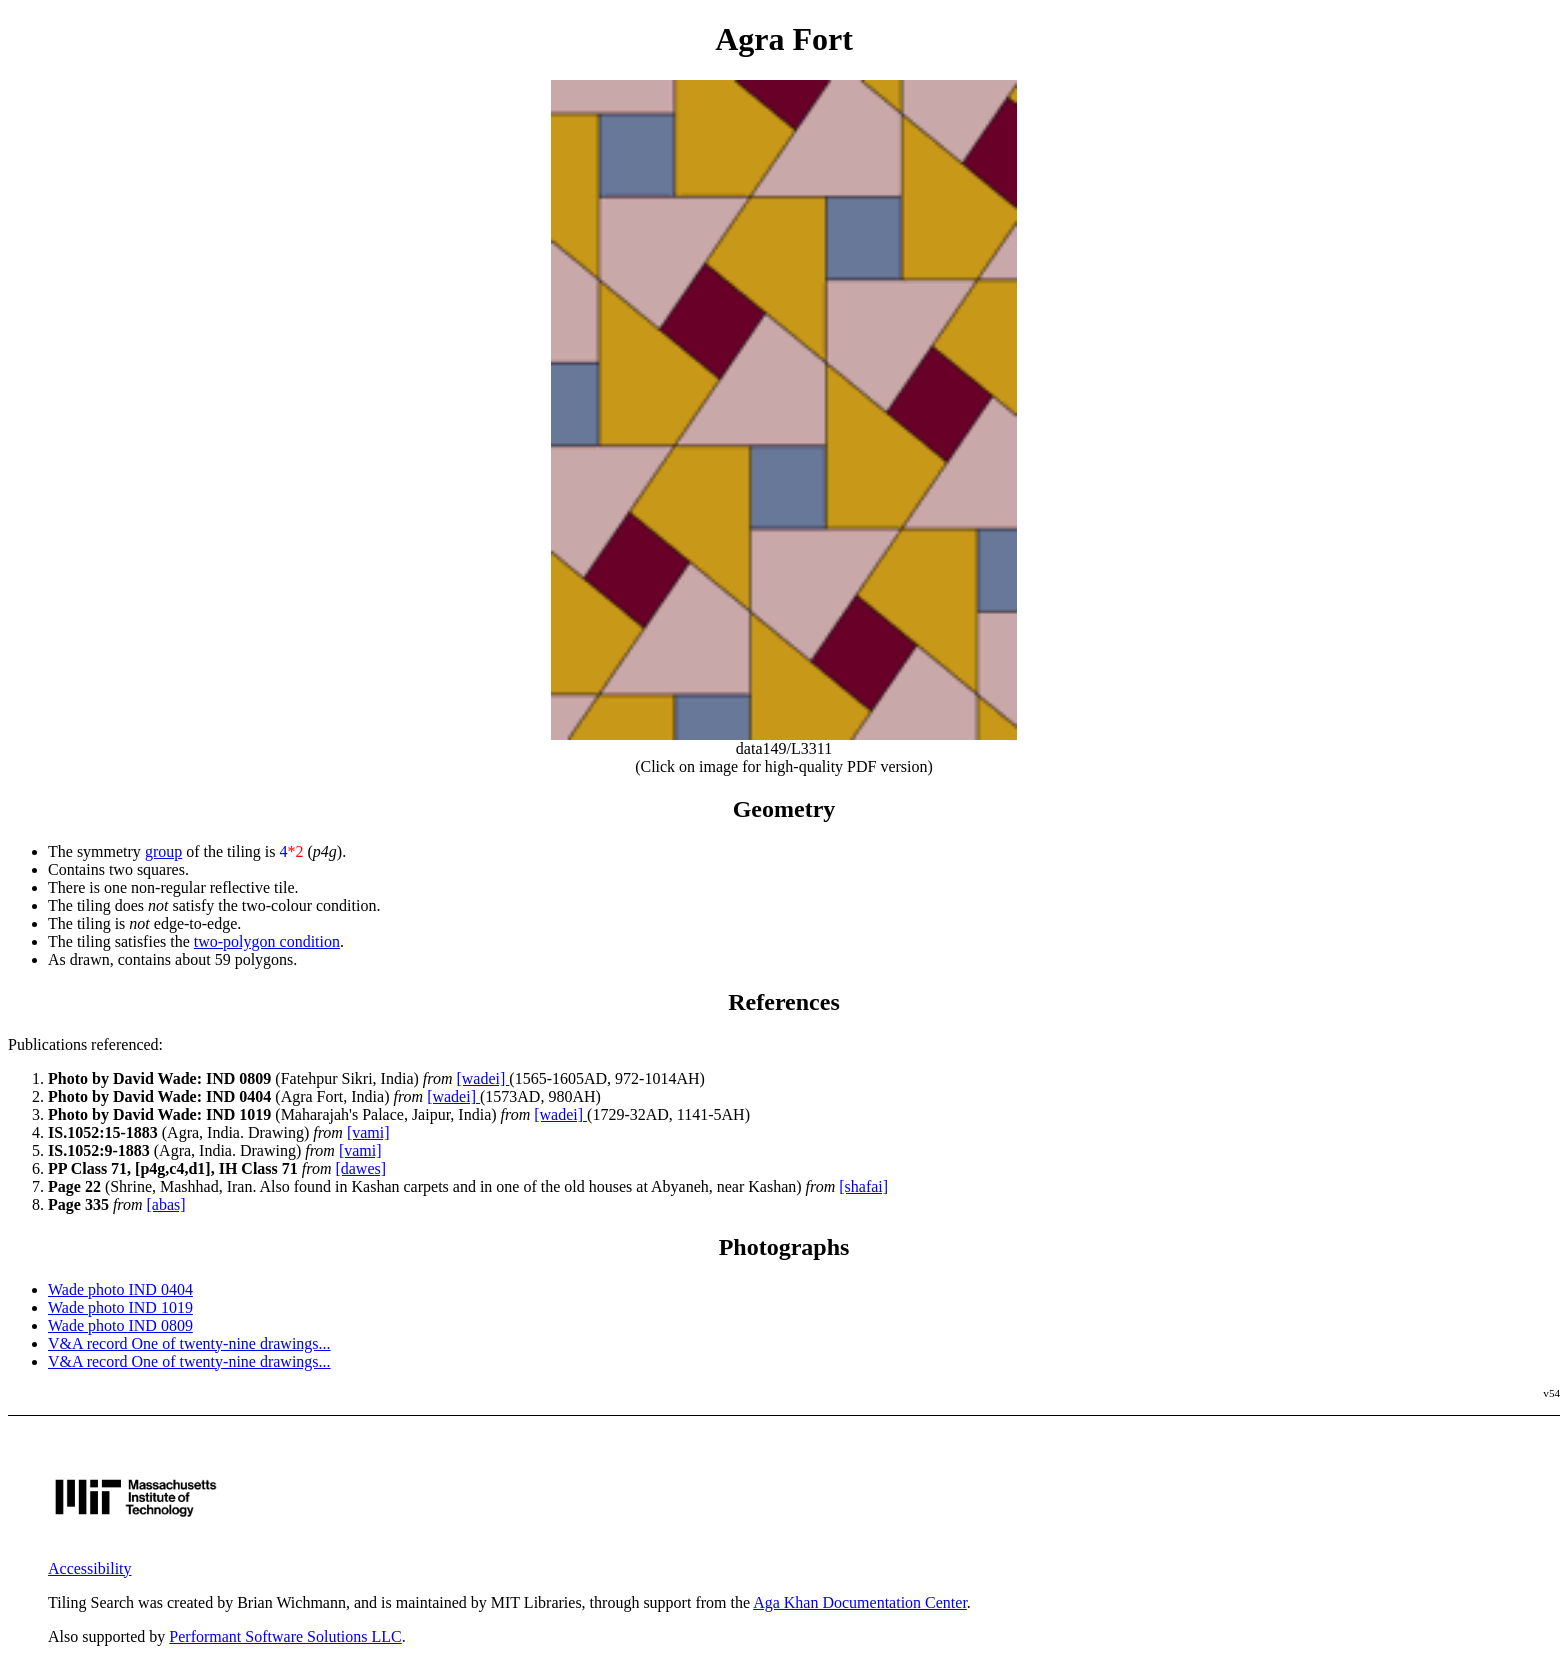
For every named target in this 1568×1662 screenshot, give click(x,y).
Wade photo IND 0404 (120, 1289)
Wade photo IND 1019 (120, 1307)
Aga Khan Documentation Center (860, 1602)
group (163, 851)
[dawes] (360, 1168)
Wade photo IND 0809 (120, 1325)
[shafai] (863, 1186)
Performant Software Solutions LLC (285, 1636)
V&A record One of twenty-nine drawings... (189, 1343)
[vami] (368, 1132)
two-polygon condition (267, 941)
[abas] (166, 1204)
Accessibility (90, 1568)
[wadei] (482, 1078)
